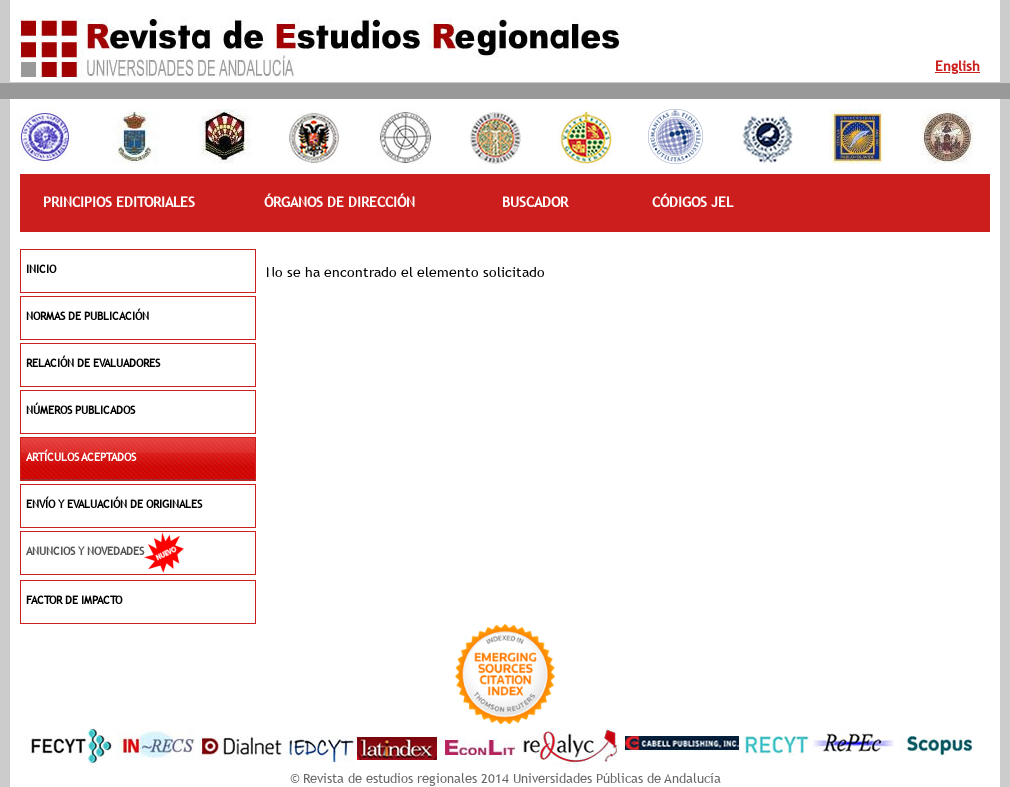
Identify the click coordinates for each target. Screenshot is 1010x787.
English (957, 66)
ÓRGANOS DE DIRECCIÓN (339, 202)
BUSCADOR (535, 202)
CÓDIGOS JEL (692, 202)
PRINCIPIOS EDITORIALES (119, 202)
